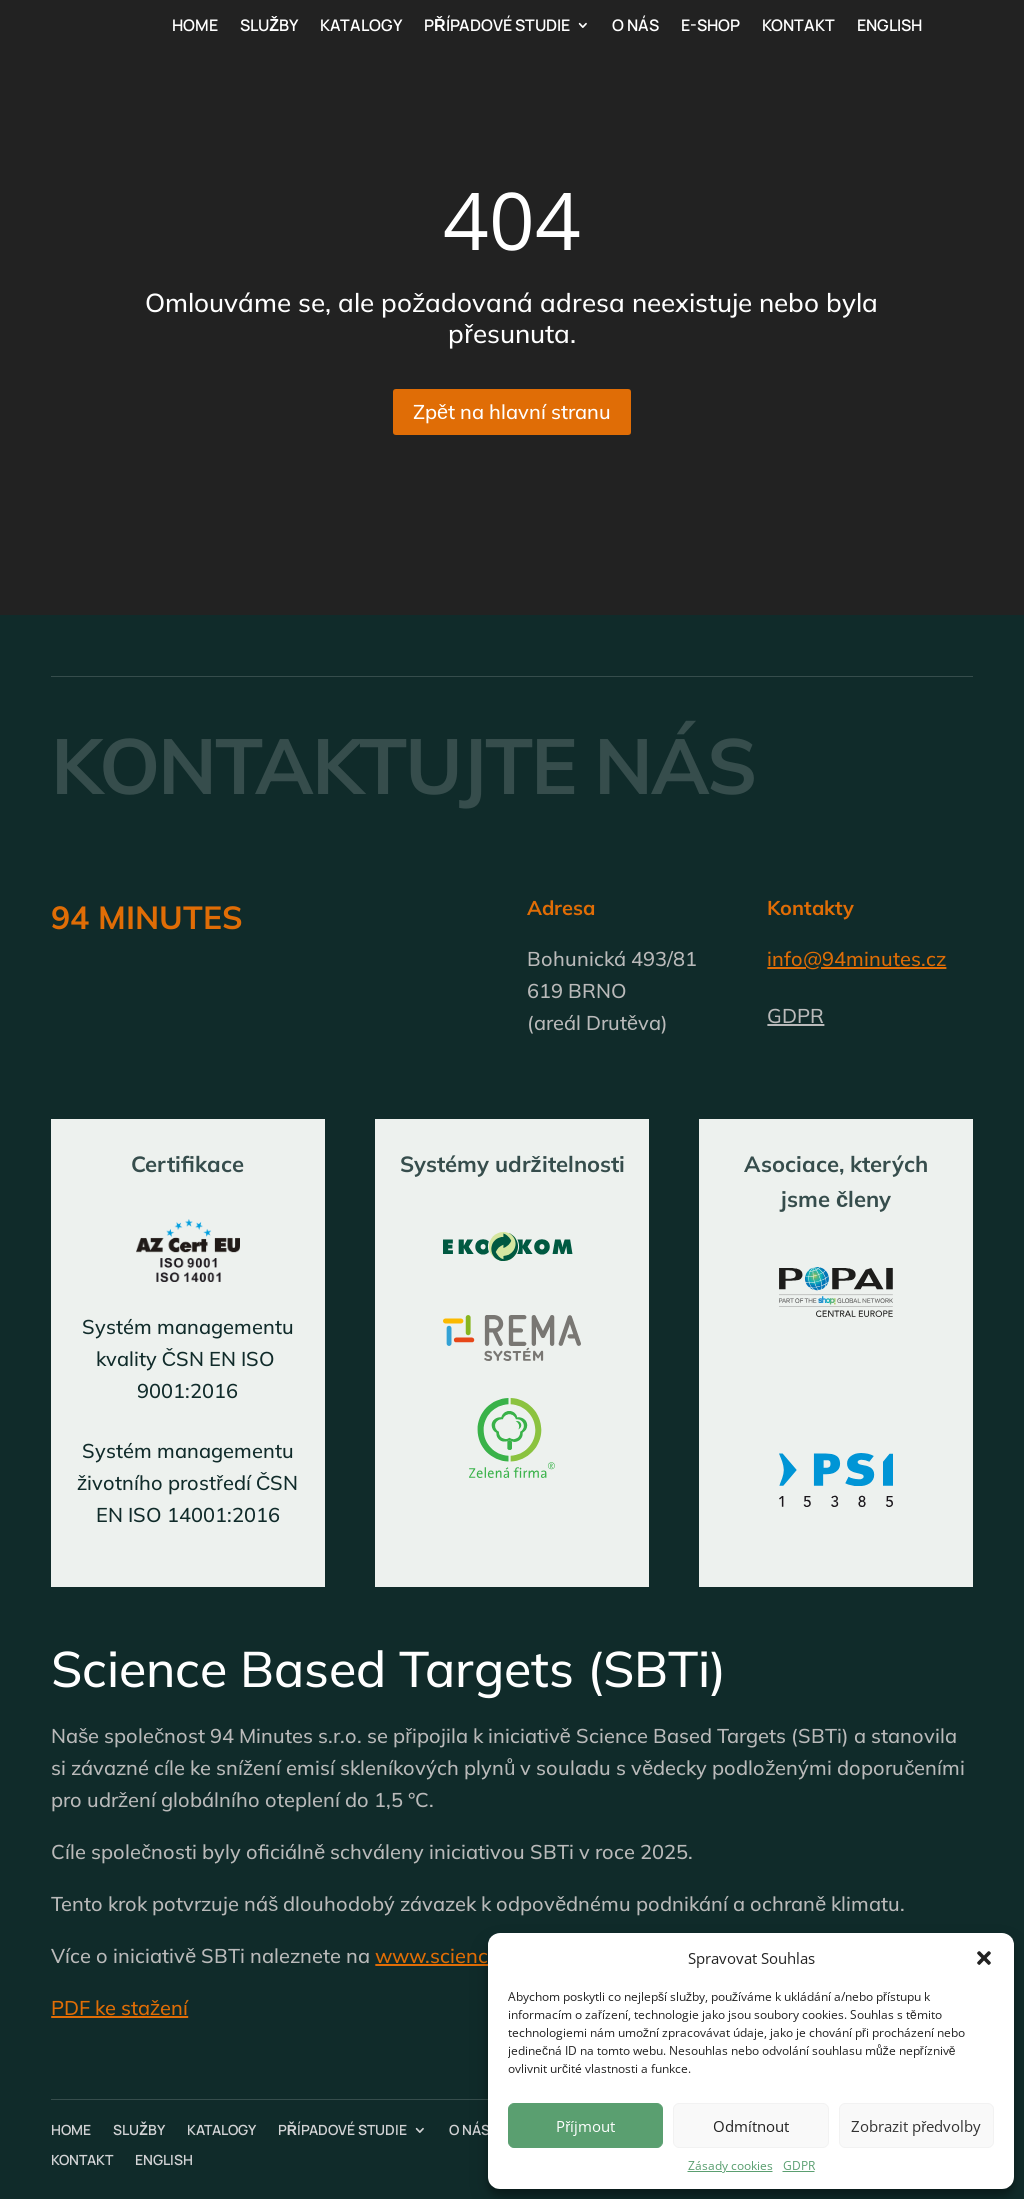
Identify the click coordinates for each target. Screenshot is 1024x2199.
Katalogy (361, 27)
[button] (984, 1958)
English (889, 27)
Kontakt (798, 27)
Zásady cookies (730, 2166)
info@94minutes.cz (856, 958)
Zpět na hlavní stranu (512, 411)
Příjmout (585, 2126)
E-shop (710, 27)
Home (195, 27)
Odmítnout (751, 2126)
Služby (269, 27)
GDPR (799, 2166)
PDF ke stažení (119, 2007)
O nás (635, 27)
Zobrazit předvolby (916, 2126)
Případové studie (497, 27)
